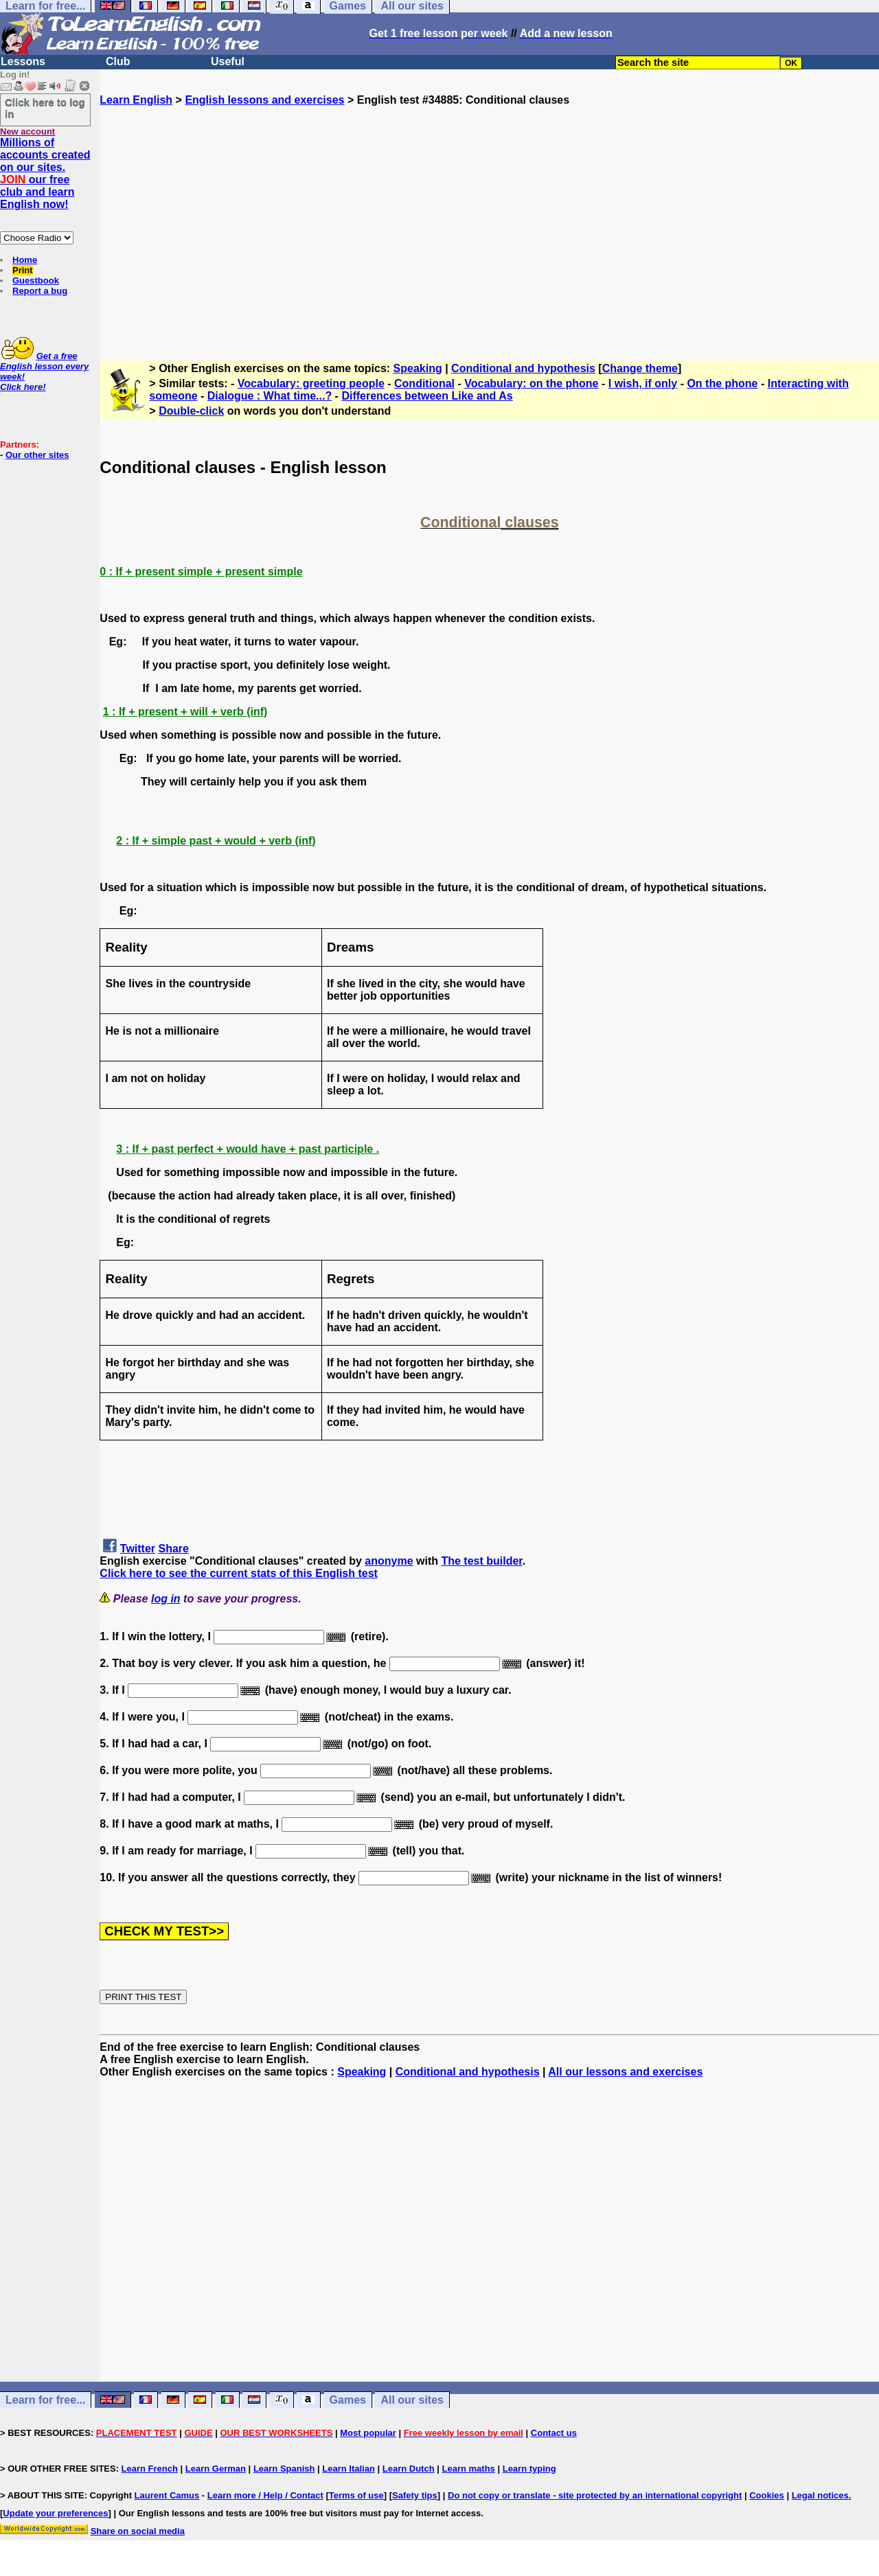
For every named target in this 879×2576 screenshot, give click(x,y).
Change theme (640, 368)
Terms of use (356, 2495)
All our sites (412, 2400)
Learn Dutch (409, 2468)
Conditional (424, 383)
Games (348, 2400)
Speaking (417, 368)
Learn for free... (45, 2400)
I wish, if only (642, 383)
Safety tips (414, 2495)
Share (174, 1548)
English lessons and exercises (264, 100)
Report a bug (39, 291)
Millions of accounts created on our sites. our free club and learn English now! (45, 173)
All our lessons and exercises (625, 2072)
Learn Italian (348, 2468)
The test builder (481, 1561)
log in (166, 1599)
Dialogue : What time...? (269, 396)
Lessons (23, 61)
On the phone (722, 383)
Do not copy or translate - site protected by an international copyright (595, 2495)
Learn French (150, 2468)
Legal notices (820, 2495)
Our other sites (37, 455)
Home (24, 260)
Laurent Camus (167, 2495)
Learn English (136, 100)
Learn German (215, 2468)
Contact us (554, 2433)
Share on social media (138, 2531)
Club (118, 61)
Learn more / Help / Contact (265, 2495)
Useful (227, 61)
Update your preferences (55, 2513)
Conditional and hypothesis (523, 368)
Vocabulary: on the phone (531, 383)
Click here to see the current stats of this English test (239, 1573)
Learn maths (468, 2468)
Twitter (137, 1548)
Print (22, 270)
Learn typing (529, 2468)
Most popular (368, 2433)
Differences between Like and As (426, 396)
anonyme (389, 1561)
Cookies (766, 2495)
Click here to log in (45, 107)
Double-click (191, 411)
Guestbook (35, 280)
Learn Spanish (284, 2468)
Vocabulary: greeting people (311, 383)
